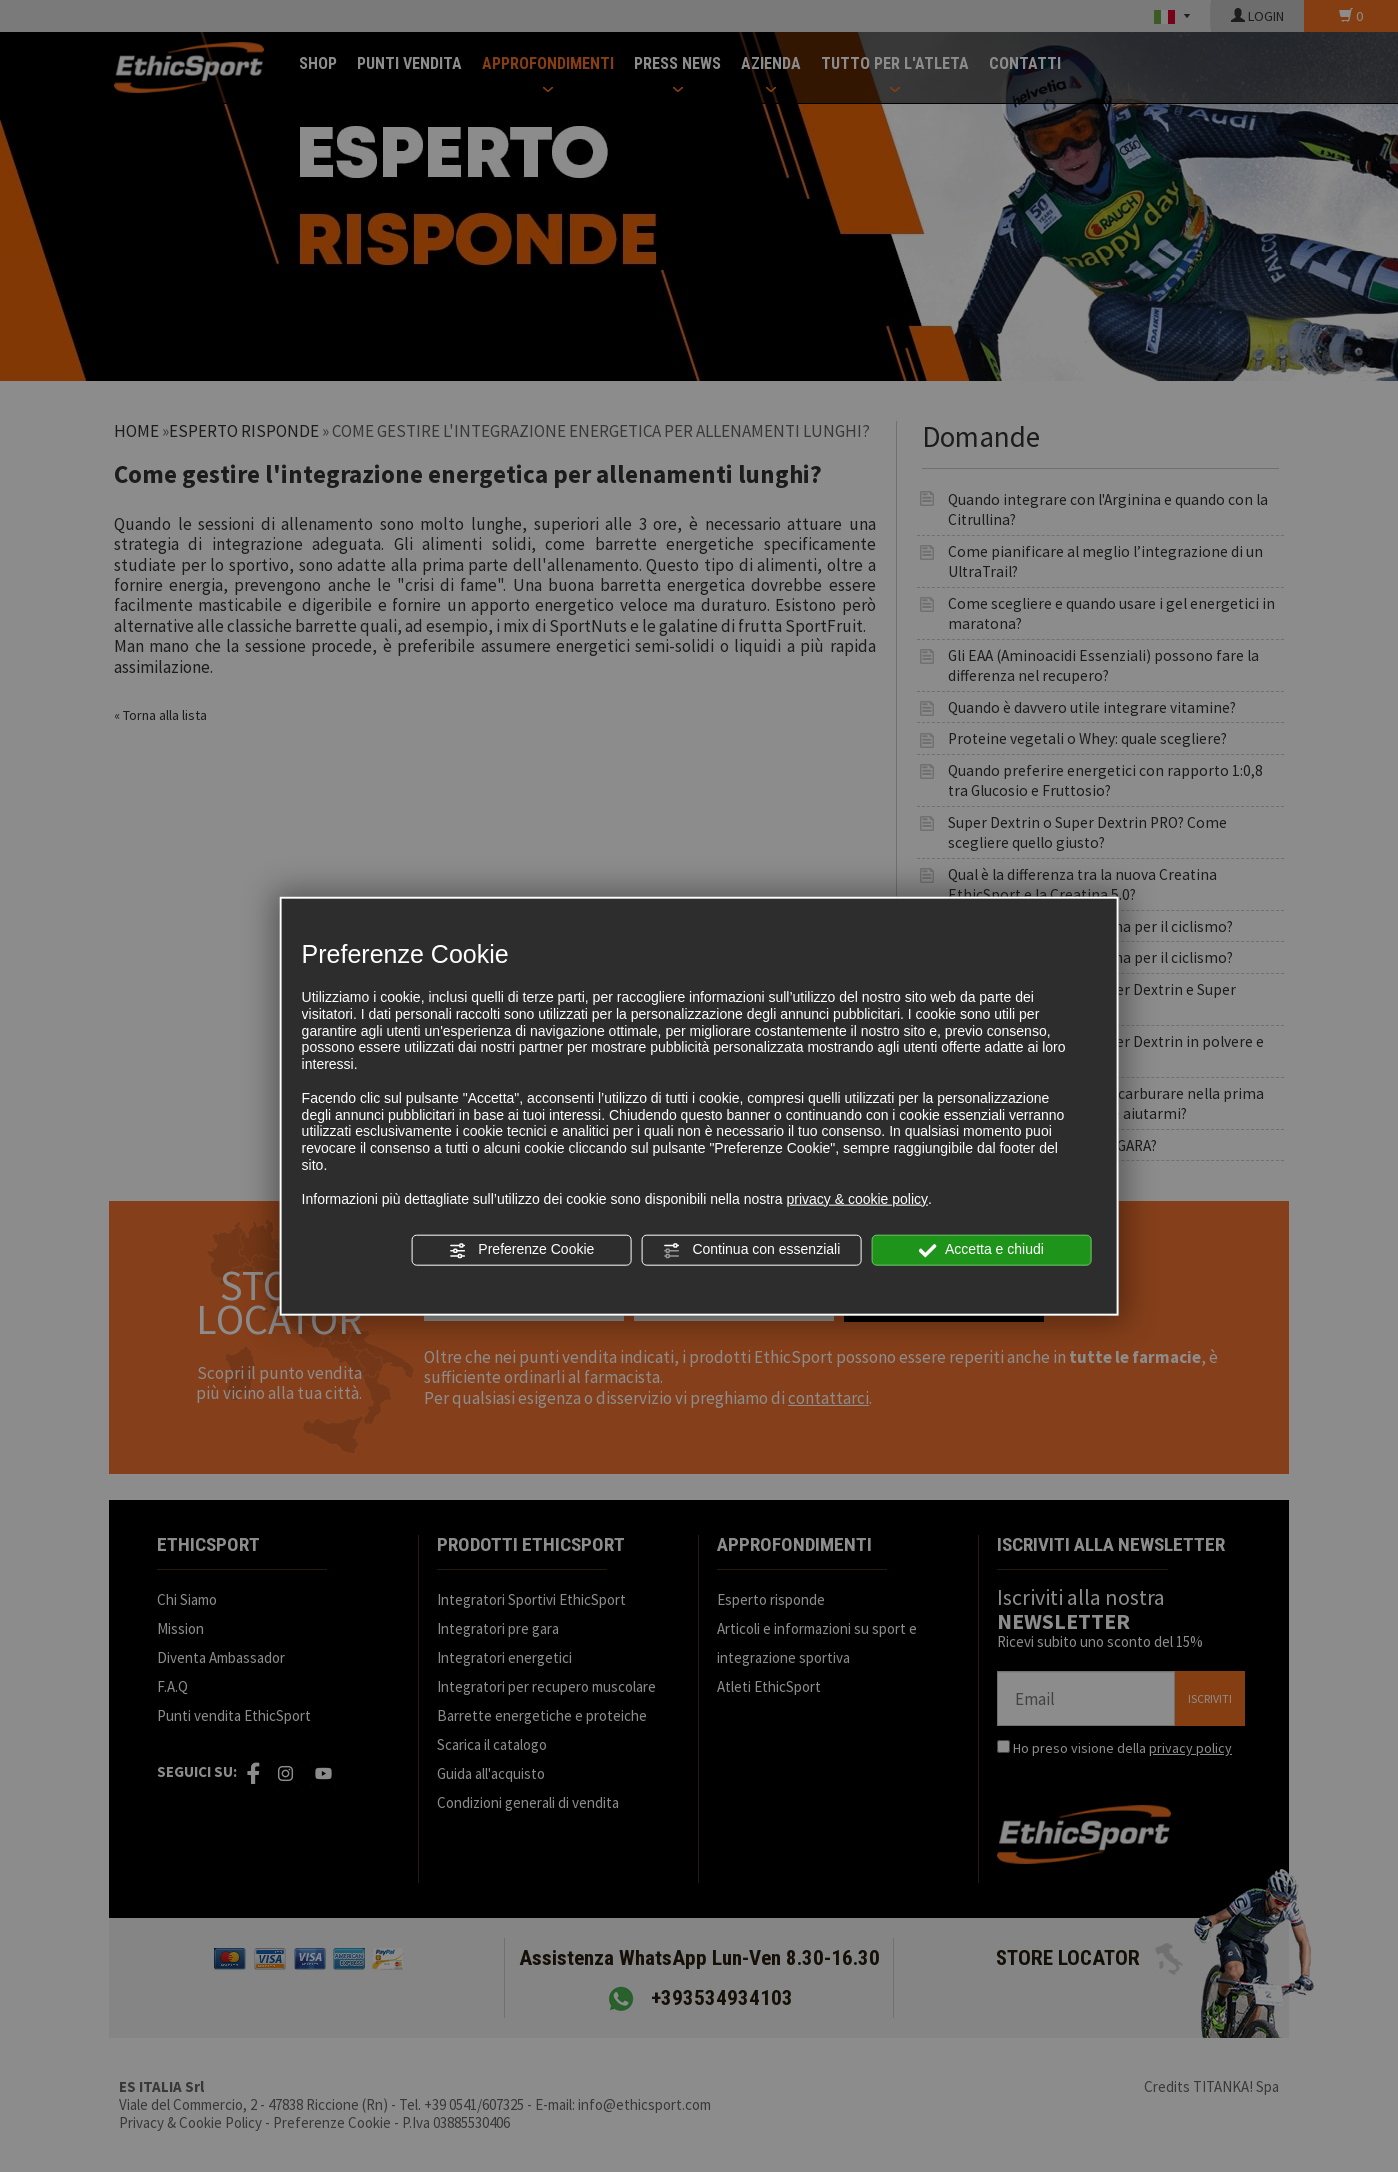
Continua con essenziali (752, 1250)
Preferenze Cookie (521, 1250)
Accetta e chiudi (981, 1250)
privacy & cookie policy (857, 1198)
